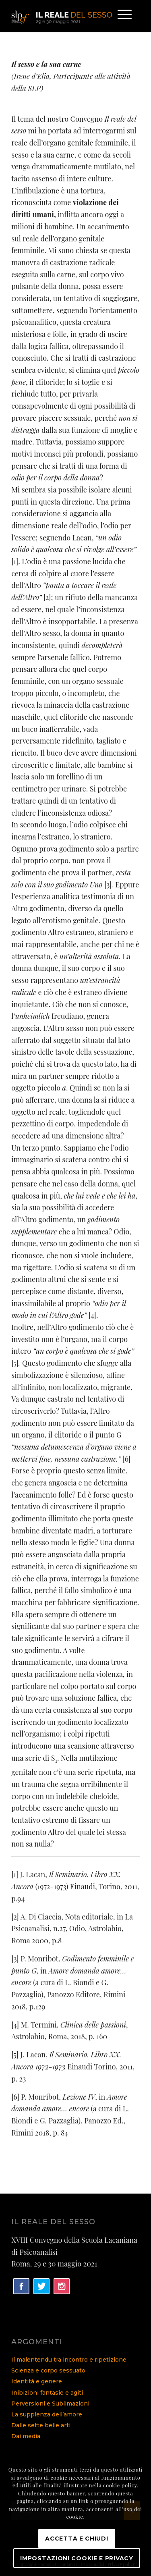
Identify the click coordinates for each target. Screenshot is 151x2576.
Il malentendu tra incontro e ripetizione (68, 2359)
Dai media (25, 2436)
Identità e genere (36, 2381)
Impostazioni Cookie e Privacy (76, 2558)
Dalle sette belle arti (40, 2425)
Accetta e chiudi (76, 2538)
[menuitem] (121, 16)
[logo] (62, 16)
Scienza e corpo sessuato (48, 2370)
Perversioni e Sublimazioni (50, 2403)
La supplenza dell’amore (46, 2414)
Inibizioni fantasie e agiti (47, 2392)
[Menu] (121, 16)
